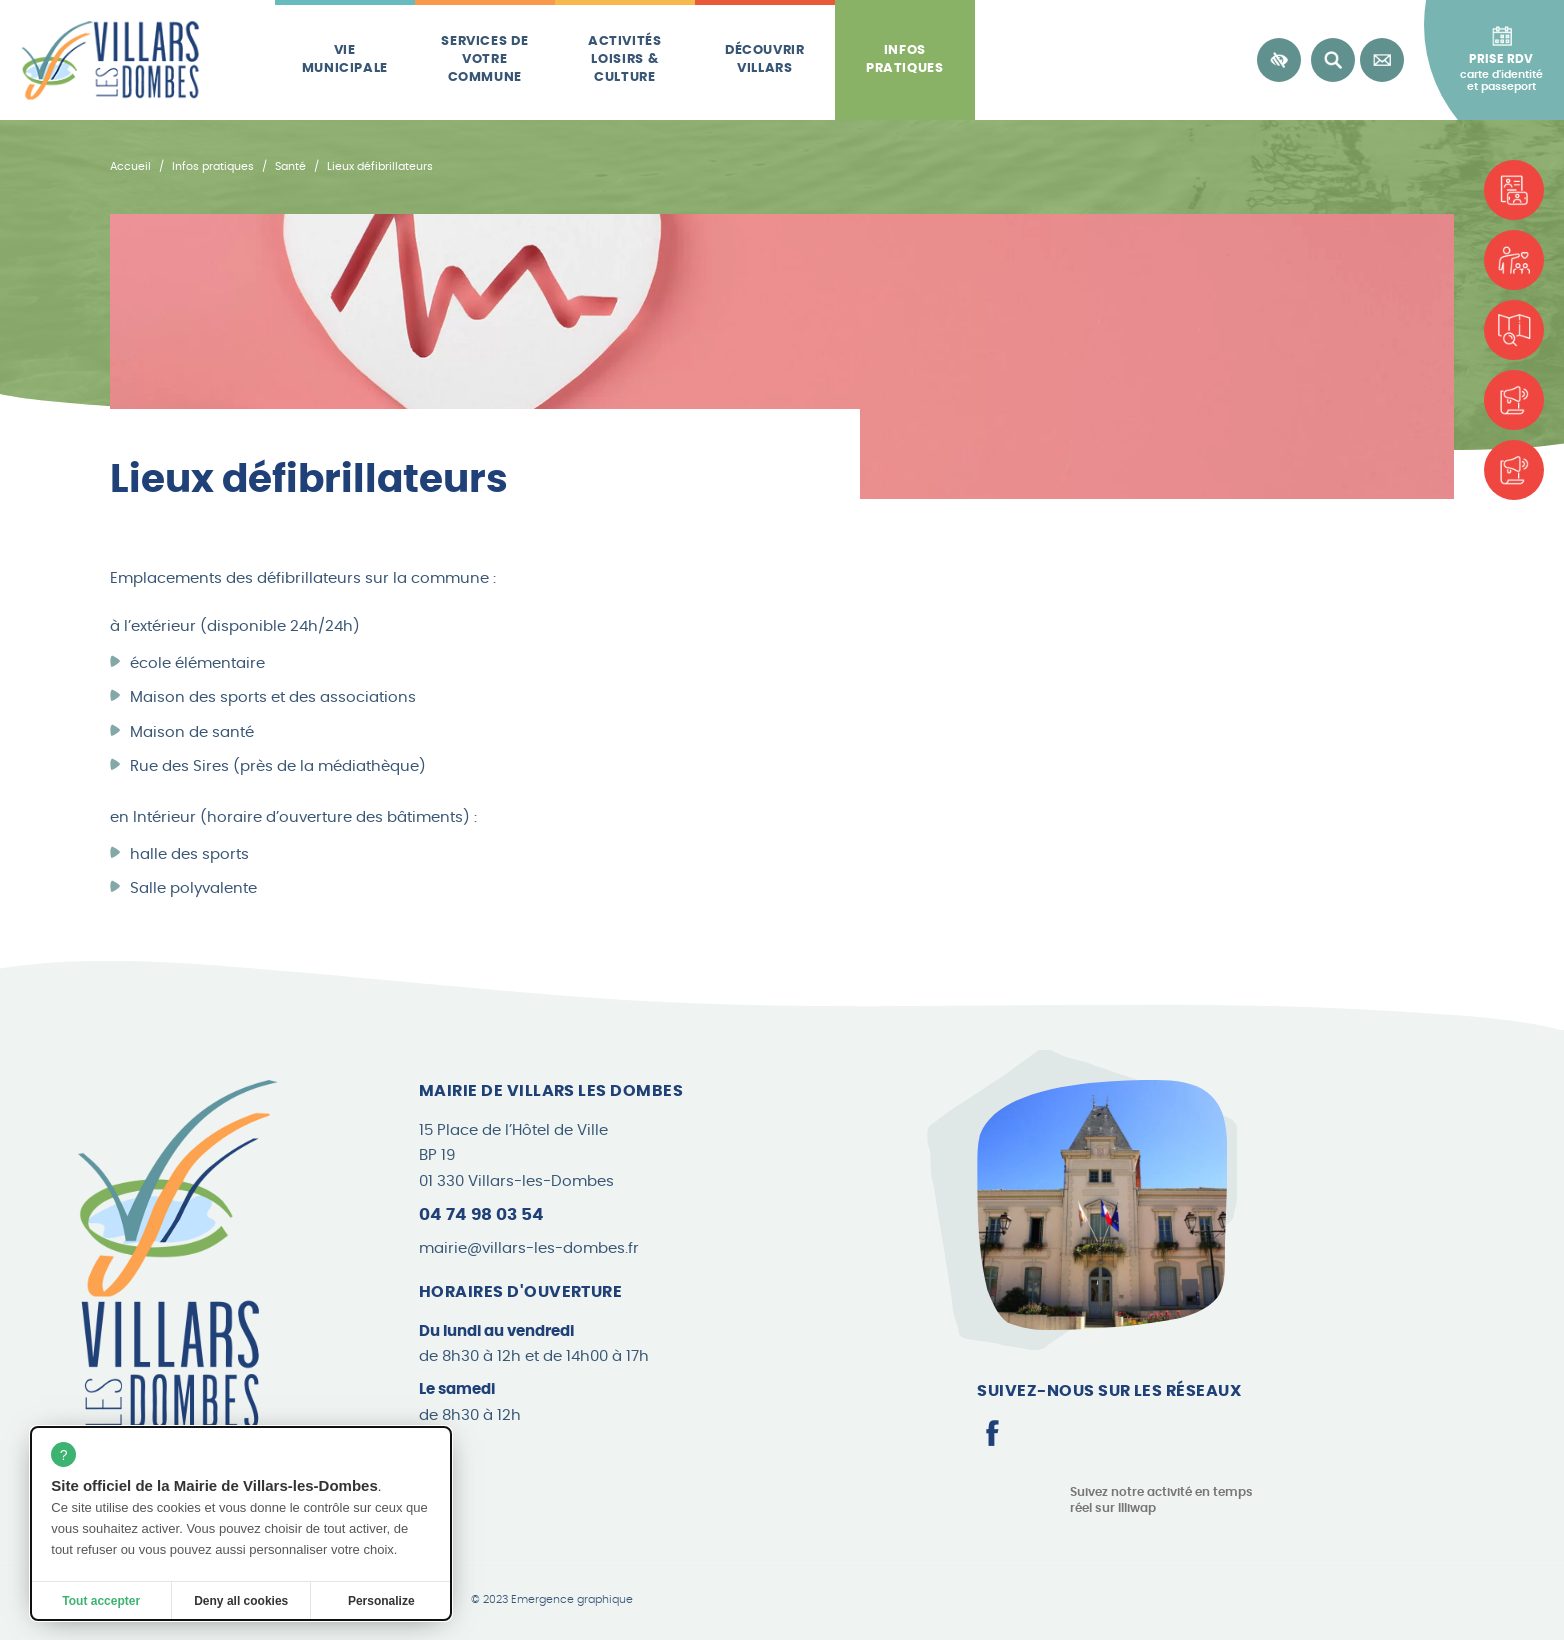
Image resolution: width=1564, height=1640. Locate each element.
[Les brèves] (1514, 400)
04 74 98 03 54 (481, 1214)
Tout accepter (101, 1601)
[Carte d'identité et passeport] (1514, 190)
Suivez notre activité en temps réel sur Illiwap (1161, 1500)
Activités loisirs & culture (625, 60)
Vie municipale (345, 59)
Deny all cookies (241, 1601)
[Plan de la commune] (1514, 330)
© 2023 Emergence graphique (552, 1600)
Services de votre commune (484, 60)
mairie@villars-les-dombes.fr (529, 1248)
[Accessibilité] (1279, 60)
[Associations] (1514, 260)
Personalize (381, 1601)
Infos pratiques (905, 59)
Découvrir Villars (765, 59)
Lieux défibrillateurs (380, 166)
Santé (290, 166)
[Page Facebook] (992, 1433)
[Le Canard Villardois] (1514, 470)
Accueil (130, 166)
